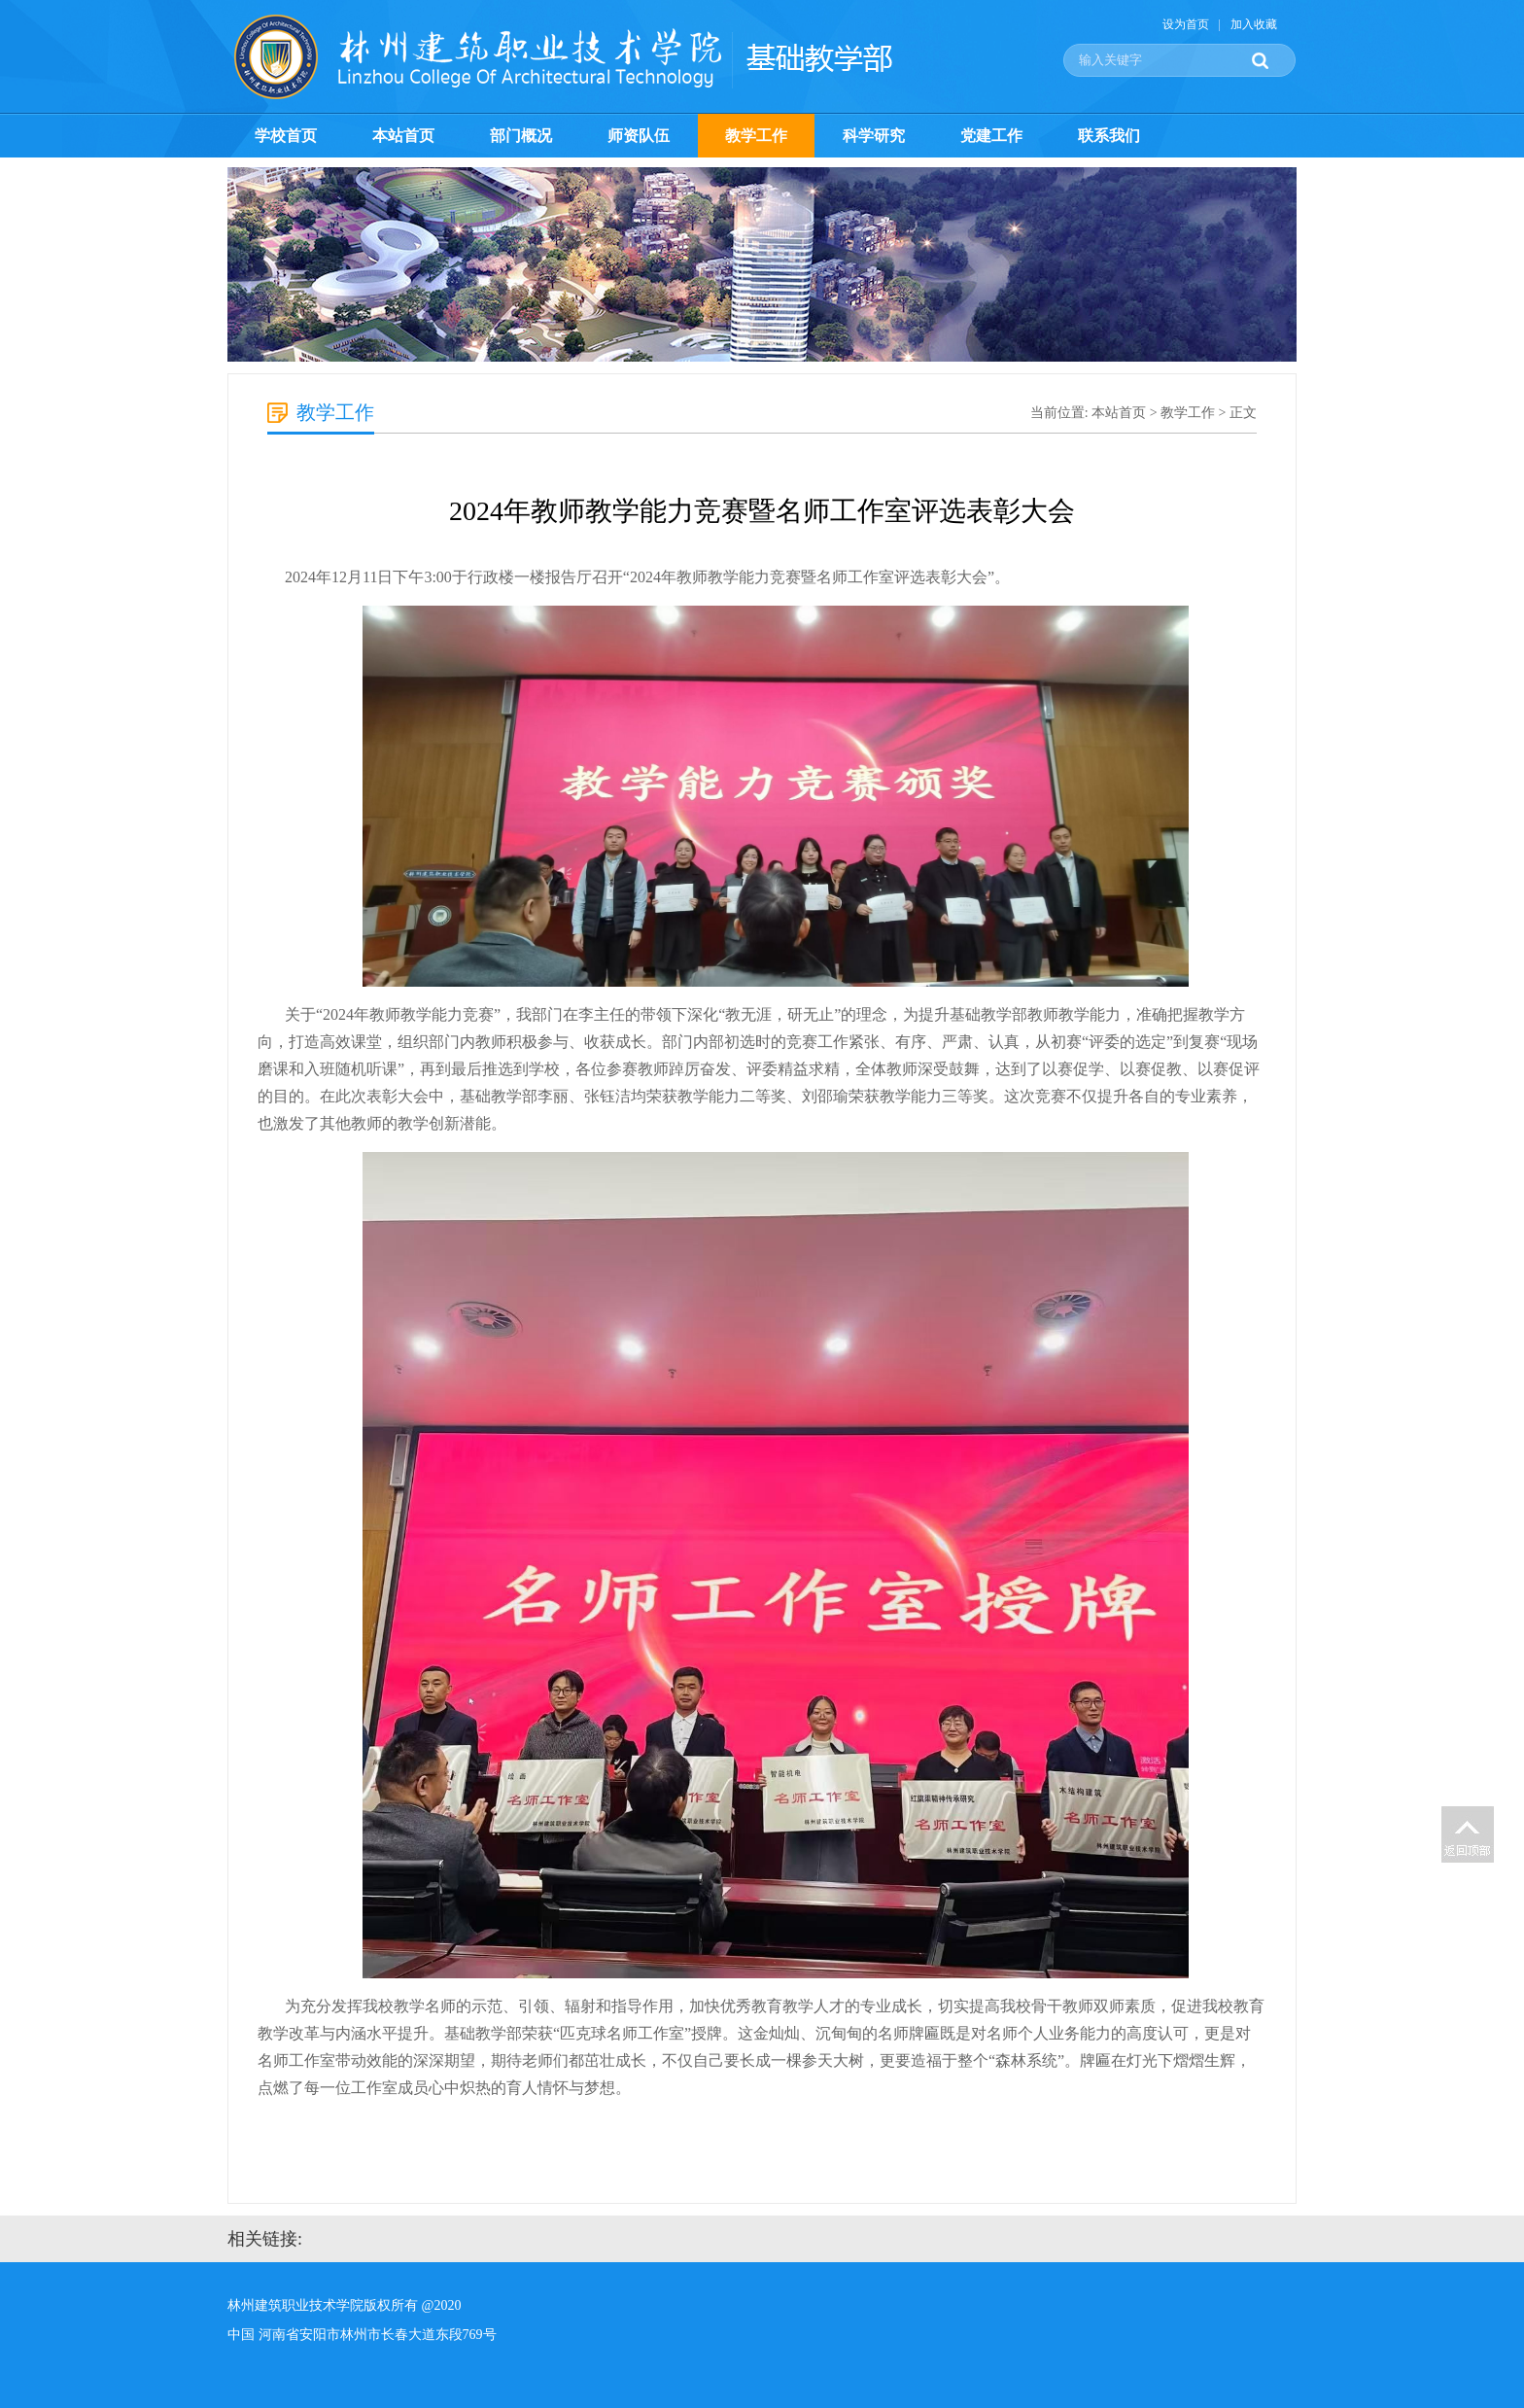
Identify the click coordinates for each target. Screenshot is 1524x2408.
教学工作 (756, 135)
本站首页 (403, 135)
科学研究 (874, 135)
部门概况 (521, 135)
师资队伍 (638, 135)
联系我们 (1109, 135)
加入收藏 (1253, 24)
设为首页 (1185, 24)
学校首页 (286, 135)
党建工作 (991, 135)
